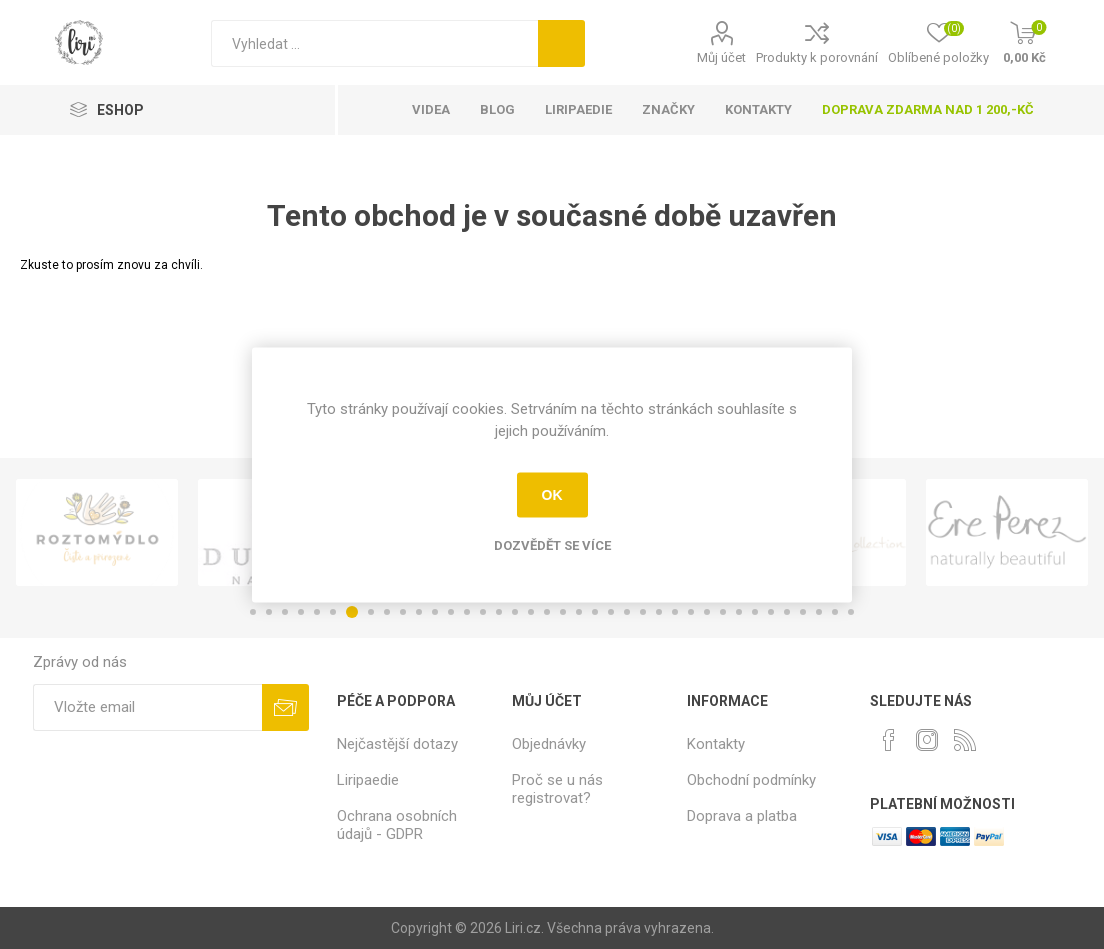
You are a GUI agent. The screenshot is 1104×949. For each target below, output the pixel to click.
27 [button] (675, 612)
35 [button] (803, 612)
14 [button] (467, 612)
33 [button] (771, 612)
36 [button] (819, 612)
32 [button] (755, 612)
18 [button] (531, 612)
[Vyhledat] (374, 43)
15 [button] (483, 612)
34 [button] (787, 612)
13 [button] (451, 612)
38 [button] (851, 612)
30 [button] (723, 612)
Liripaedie (368, 780)
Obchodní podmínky (751, 780)
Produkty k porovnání (817, 57)
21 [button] (579, 612)
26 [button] (659, 612)
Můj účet (721, 57)
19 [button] (547, 612)
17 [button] (515, 612)
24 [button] (627, 612)
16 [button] (499, 612)
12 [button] (435, 612)
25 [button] (643, 612)
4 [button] (301, 612)
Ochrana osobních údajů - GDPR (397, 825)
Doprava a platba (742, 816)
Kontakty (716, 744)
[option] (97, 532)
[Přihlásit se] (147, 707)
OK (552, 495)
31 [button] (739, 612)
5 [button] (317, 612)
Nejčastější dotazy (397, 744)
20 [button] (563, 612)
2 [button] (269, 612)
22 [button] (595, 612)
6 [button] (333, 612)
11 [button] (419, 612)
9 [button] (387, 612)
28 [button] (691, 612)
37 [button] (835, 612)
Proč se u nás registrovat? (557, 789)
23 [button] (611, 612)
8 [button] (371, 612)
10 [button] (403, 612)
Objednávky (549, 744)
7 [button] (352, 612)
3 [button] (285, 612)
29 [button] (707, 612)
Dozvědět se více (552, 544)
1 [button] (253, 612)
